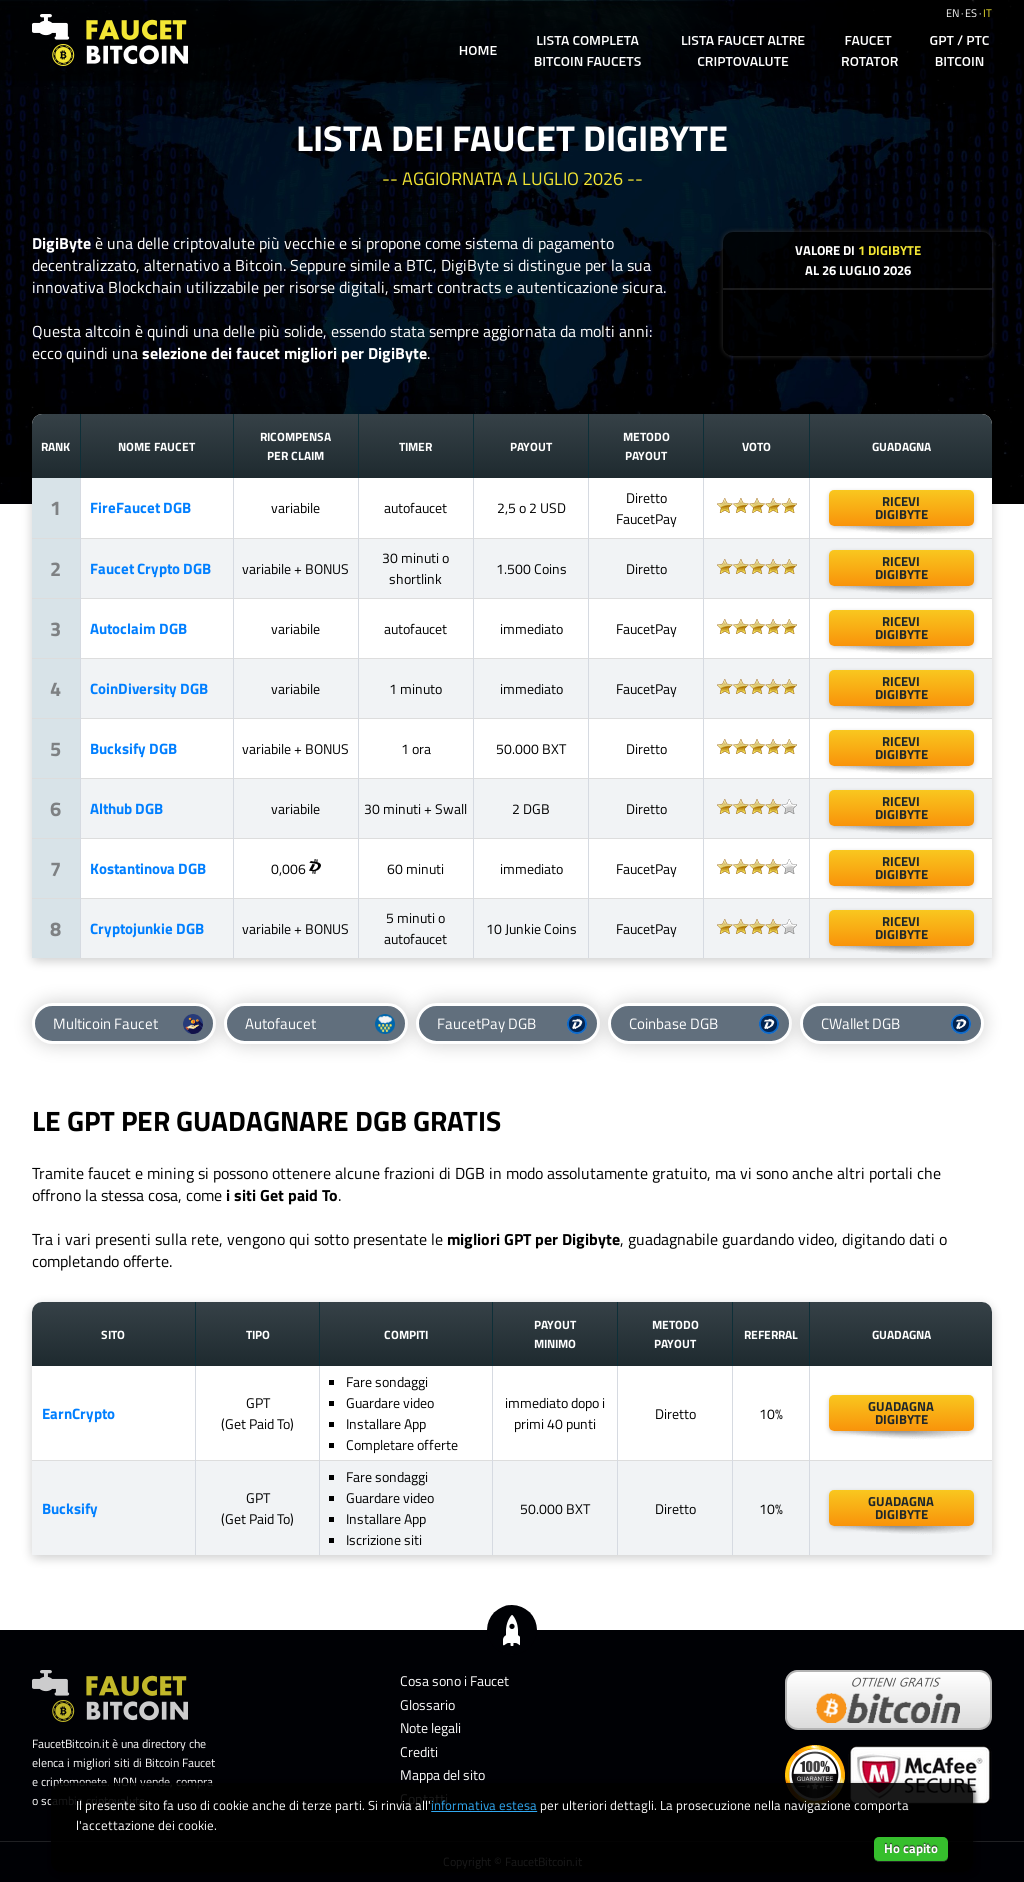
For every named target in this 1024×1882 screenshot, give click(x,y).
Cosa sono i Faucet (454, 1680)
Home (478, 49)
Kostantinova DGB (148, 868)
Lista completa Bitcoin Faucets (588, 50)
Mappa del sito (442, 1774)
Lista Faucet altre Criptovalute (743, 50)
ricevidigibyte (901, 507)
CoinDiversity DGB (149, 688)
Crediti (419, 1751)
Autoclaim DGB (138, 628)
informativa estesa (484, 1805)
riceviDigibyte (901, 747)
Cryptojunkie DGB (147, 928)
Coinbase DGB (704, 1023)
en (952, 13)
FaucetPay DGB (512, 1023)
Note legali (430, 1727)
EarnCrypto (78, 1413)
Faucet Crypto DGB (150, 568)
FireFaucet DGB (140, 507)
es (971, 13)
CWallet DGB (896, 1023)
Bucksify (70, 1508)
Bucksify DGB (133, 748)
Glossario (427, 1704)
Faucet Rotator (869, 50)
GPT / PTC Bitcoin (960, 50)
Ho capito (911, 1848)
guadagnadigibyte (901, 1412)
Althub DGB (126, 808)
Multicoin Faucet (128, 1023)
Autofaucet (320, 1023)
